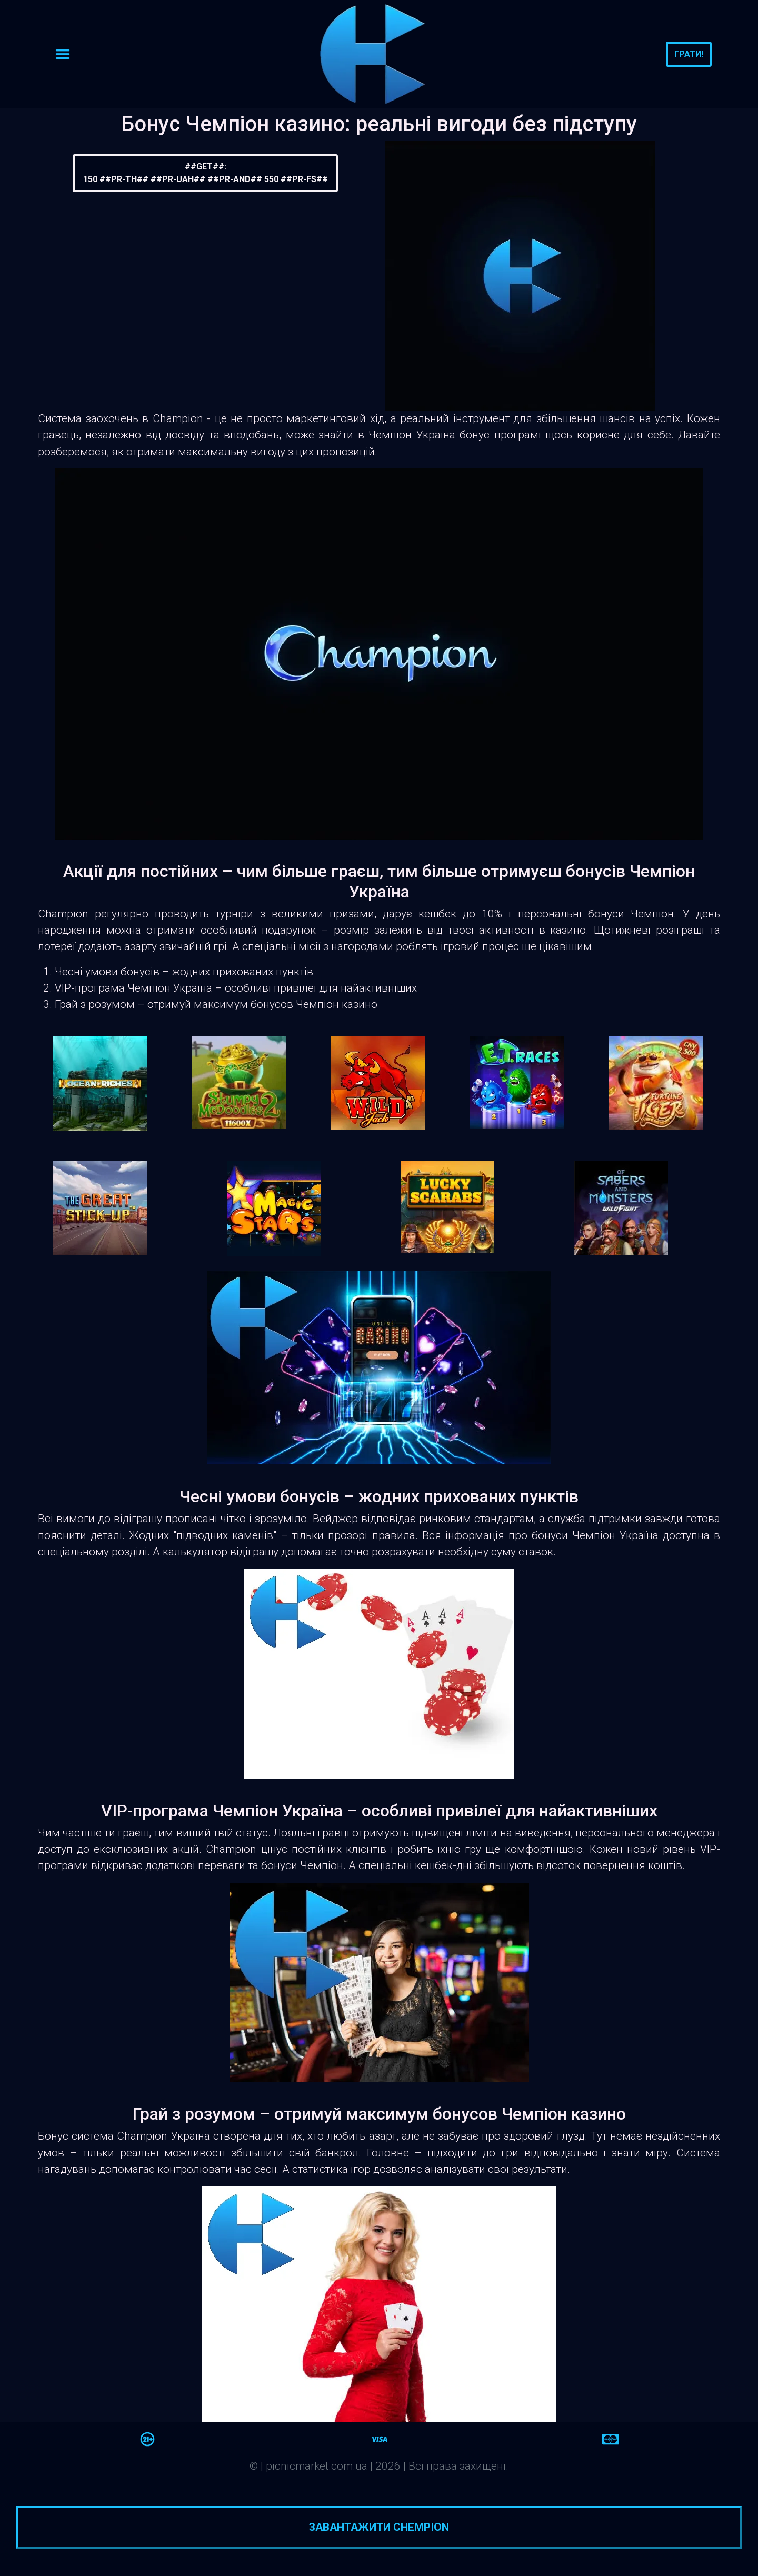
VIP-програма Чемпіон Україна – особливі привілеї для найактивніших (236, 988)
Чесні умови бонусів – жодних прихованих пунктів (184, 971)
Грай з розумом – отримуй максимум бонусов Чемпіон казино (216, 1004)
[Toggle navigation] (62, 54)
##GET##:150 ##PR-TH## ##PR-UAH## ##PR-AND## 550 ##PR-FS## (205, 173)
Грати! (688, 54)
